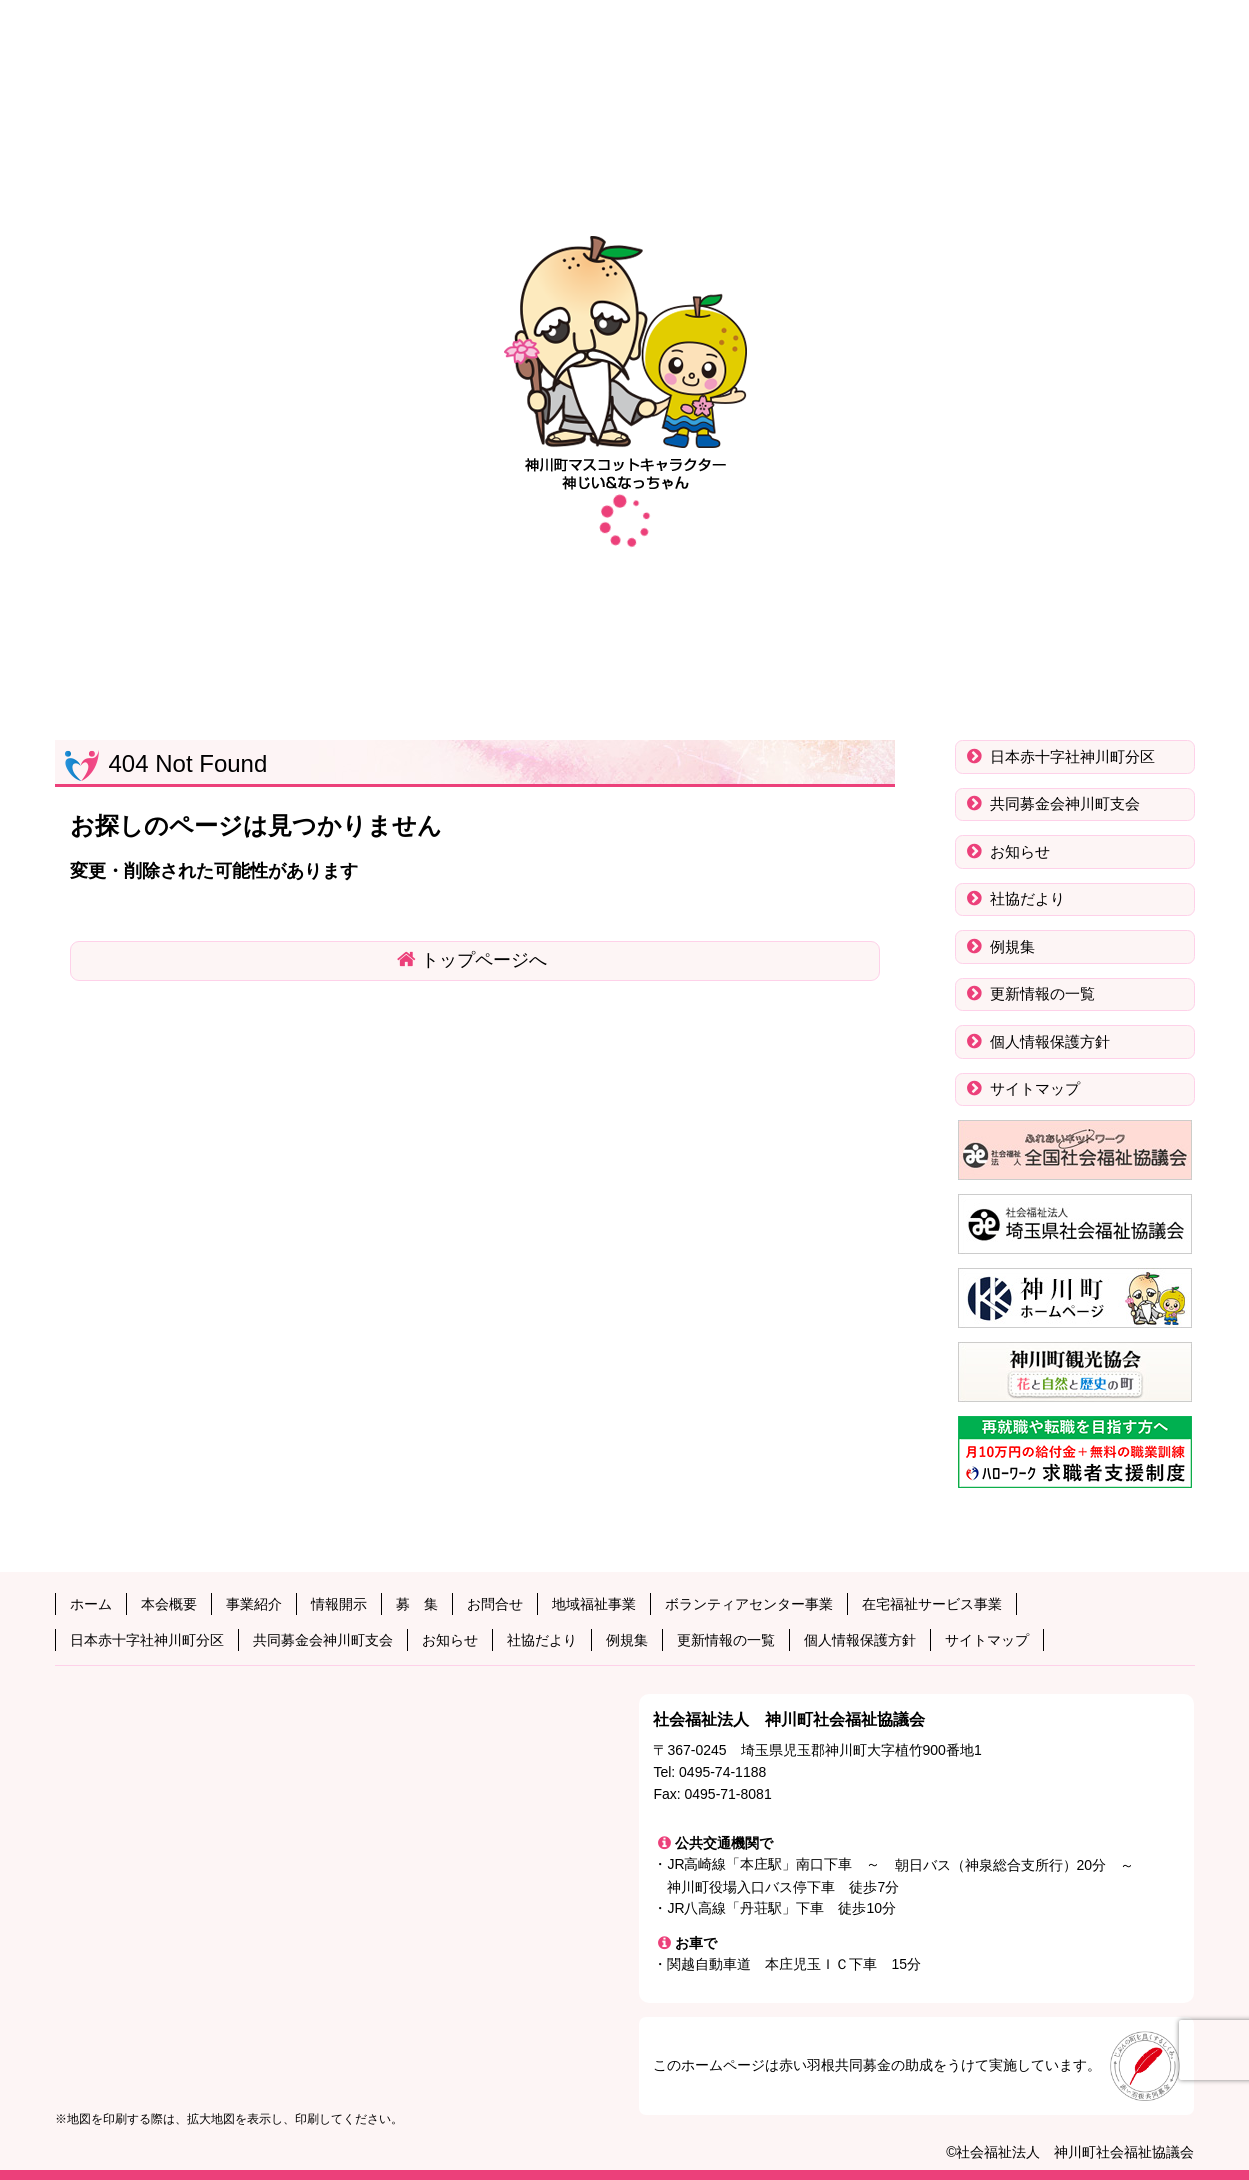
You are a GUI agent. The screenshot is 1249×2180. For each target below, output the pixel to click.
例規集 (1010, 946)
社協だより (1025, 898)
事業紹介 (254, 1604)
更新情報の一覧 (1040, 993)
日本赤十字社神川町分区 (1070, 756)
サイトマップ (1033, 1088)
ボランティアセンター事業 (749, 1604)
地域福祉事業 (594, 1604)
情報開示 (339, 1604)
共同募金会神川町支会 (1063, 803)
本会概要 (169, 1604)
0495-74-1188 (722, 1772)
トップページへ (484, 960)
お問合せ (495, 1604)
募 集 (417, 1604)
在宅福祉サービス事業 (932, 1604)
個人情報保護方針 (1048, 1041)
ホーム (91, 1604)
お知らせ (1018, 851)
